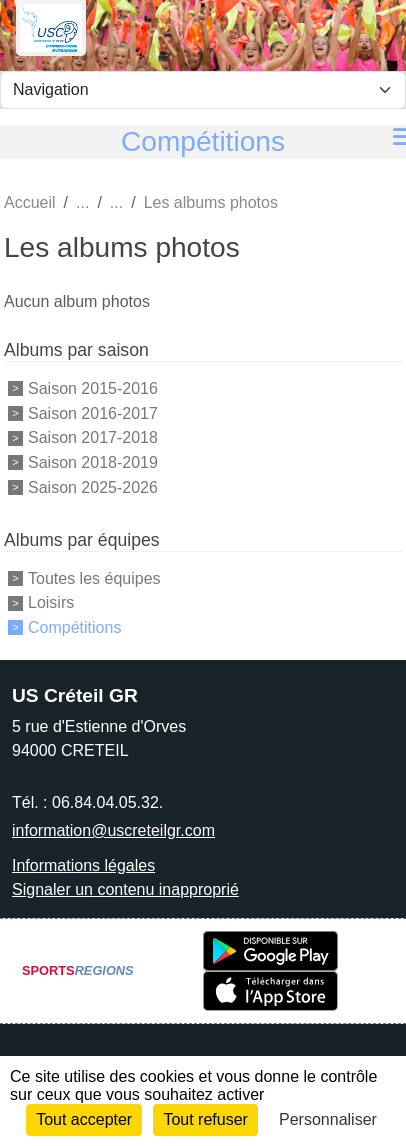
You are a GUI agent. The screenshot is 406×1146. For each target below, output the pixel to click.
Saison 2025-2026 (93, 487)
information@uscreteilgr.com (113, 830)
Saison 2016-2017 (93, 412)
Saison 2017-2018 (93, 437)
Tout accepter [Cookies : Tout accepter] (84, 1119)
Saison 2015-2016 (93, 388)
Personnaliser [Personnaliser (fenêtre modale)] (328, 1119)
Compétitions (74, 627)
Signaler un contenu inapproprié (125, 889)
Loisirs (51, 602)
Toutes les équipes (94, 577)
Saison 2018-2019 (93, 462)
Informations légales (83, 865)
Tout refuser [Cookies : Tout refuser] (205, 1119)
